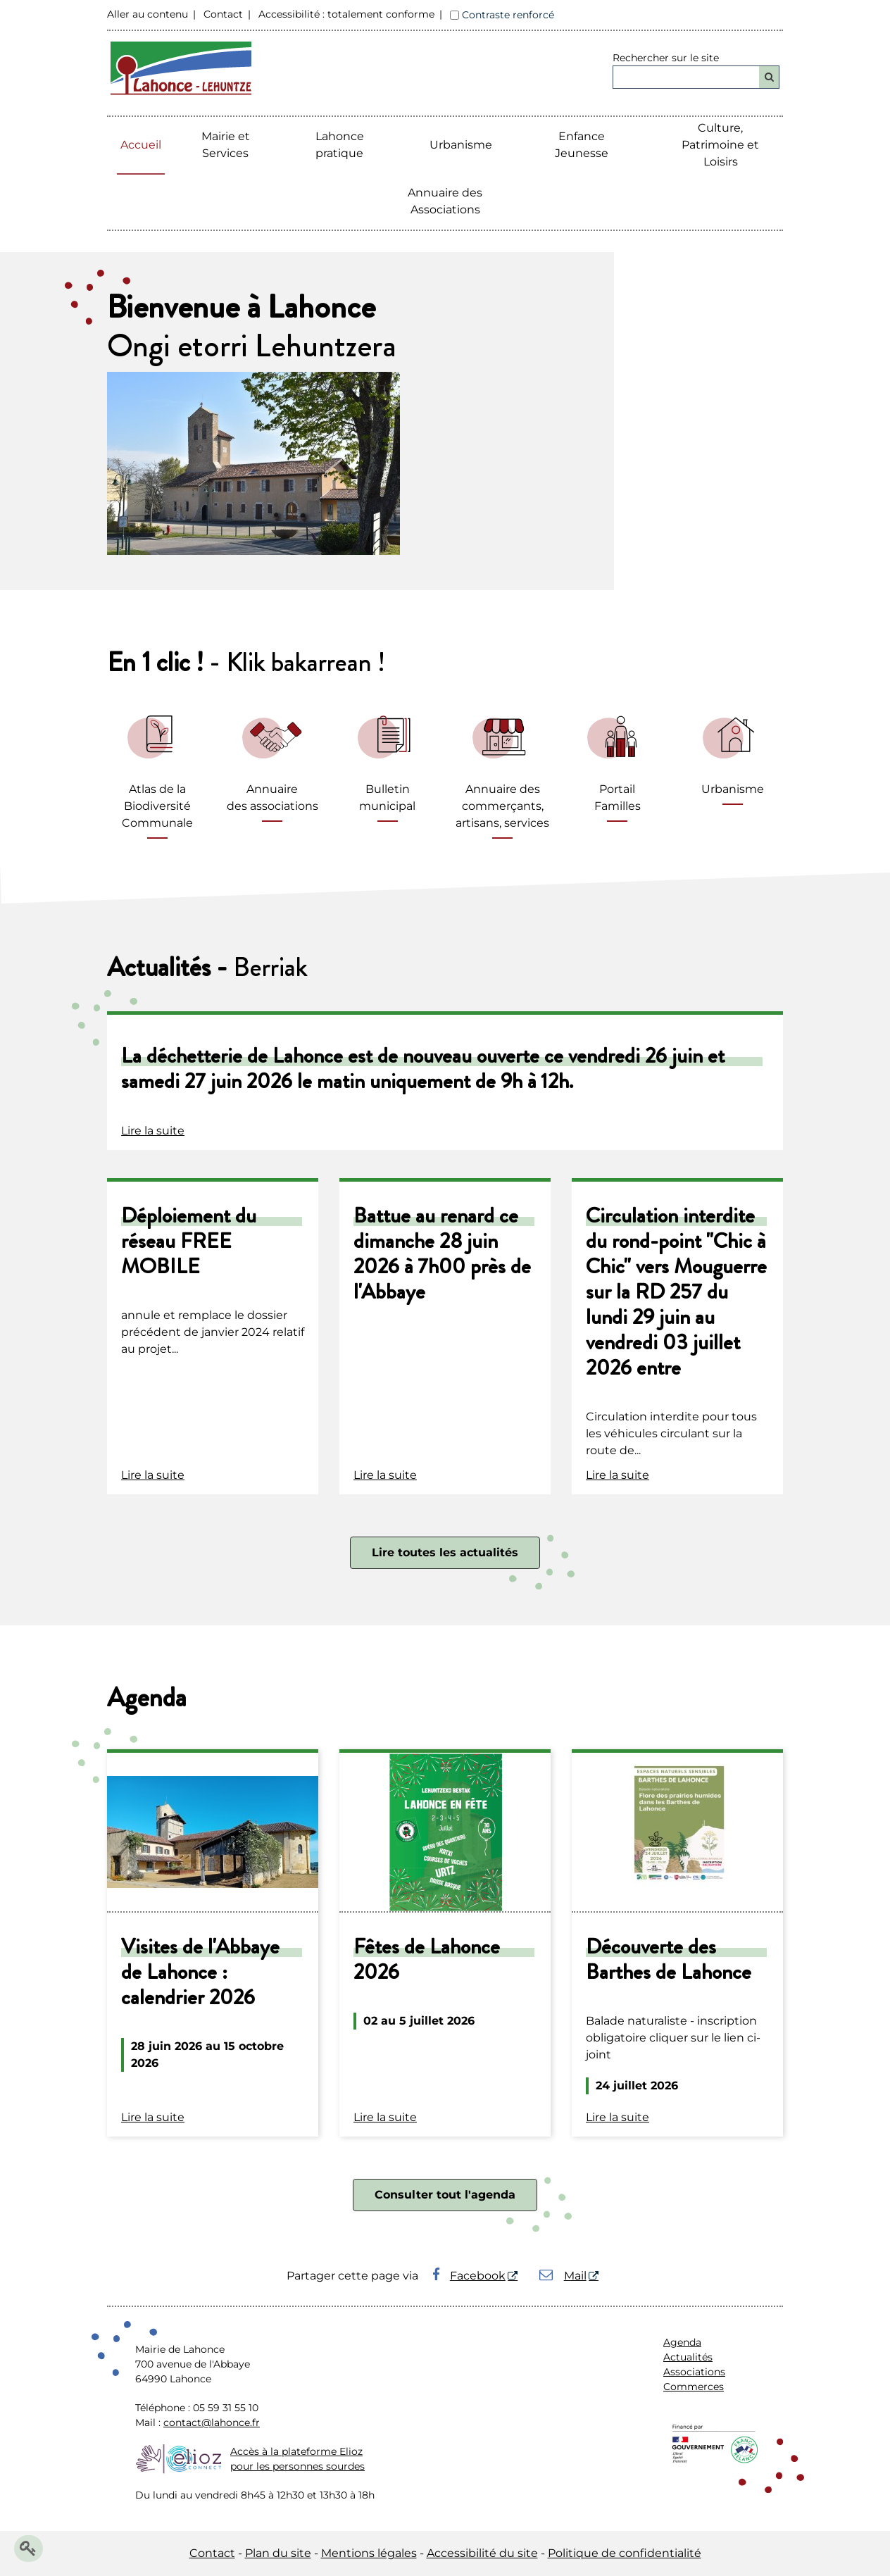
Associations (694, 2371)
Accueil (140, 144)
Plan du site (278, 2553)
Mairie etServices (225, 145)
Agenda (682, 2342)
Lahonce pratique (339, 145)
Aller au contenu (147, 14)
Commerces (693, 2386)
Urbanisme (461, 144)
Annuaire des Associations (445, 201)
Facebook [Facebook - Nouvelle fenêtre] (469, 2275)
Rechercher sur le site (666, 57)
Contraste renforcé (508, 14)
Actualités (688, 2357)
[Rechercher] (769, 77)
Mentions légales (369, 2553)
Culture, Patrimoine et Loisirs (720, 144)
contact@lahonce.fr (211, 2422)
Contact (223, 14)
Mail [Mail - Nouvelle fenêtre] (563, 2275)
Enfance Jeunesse (581, 145)
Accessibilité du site (482, 2553)
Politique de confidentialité (624, 2553)
